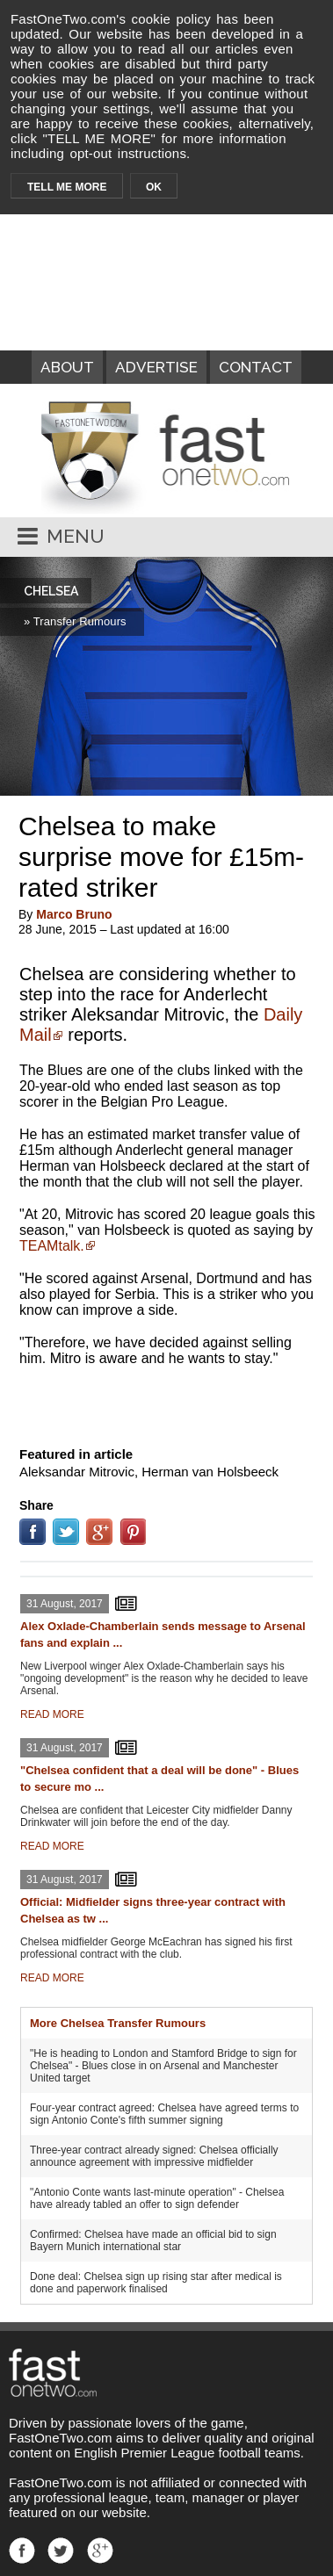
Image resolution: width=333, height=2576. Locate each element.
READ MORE (52, 1714)
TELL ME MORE (66, 187)
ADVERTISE (156, 367)
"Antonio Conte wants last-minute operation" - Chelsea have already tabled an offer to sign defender (157, 2198)
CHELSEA (51, 591)
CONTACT (256, 367)
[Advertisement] (167, 1403)
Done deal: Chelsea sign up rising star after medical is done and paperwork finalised (156, 2282)
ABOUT (67, 367)
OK (154, 187)
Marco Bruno (74, 914)
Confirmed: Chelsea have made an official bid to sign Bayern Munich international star (153, 2240)
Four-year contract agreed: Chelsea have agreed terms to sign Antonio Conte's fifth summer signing (164, 2114)
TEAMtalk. (51, 1245)
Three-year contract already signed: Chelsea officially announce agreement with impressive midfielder (154, 2156)
